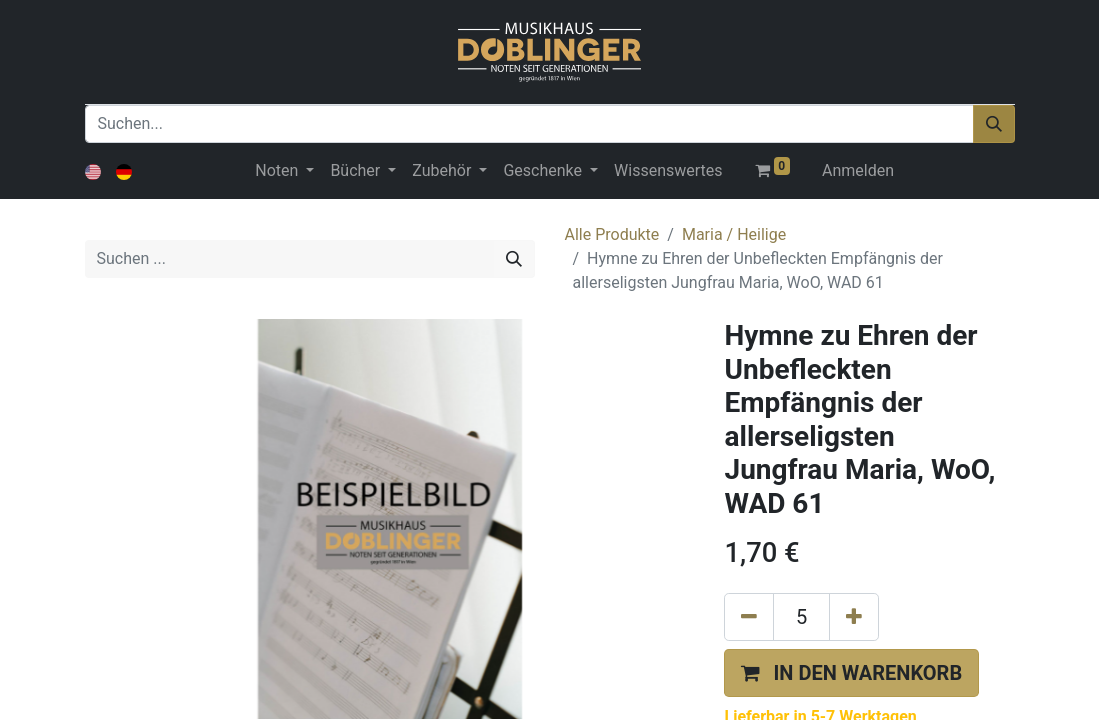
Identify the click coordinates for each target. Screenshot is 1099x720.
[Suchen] (994, 124)
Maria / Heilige (734, 234)
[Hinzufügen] (854, 617)
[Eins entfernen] (749, 617)
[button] (851, 673)
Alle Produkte (612, 234)
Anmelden (858, 170)
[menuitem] (668, 171)
